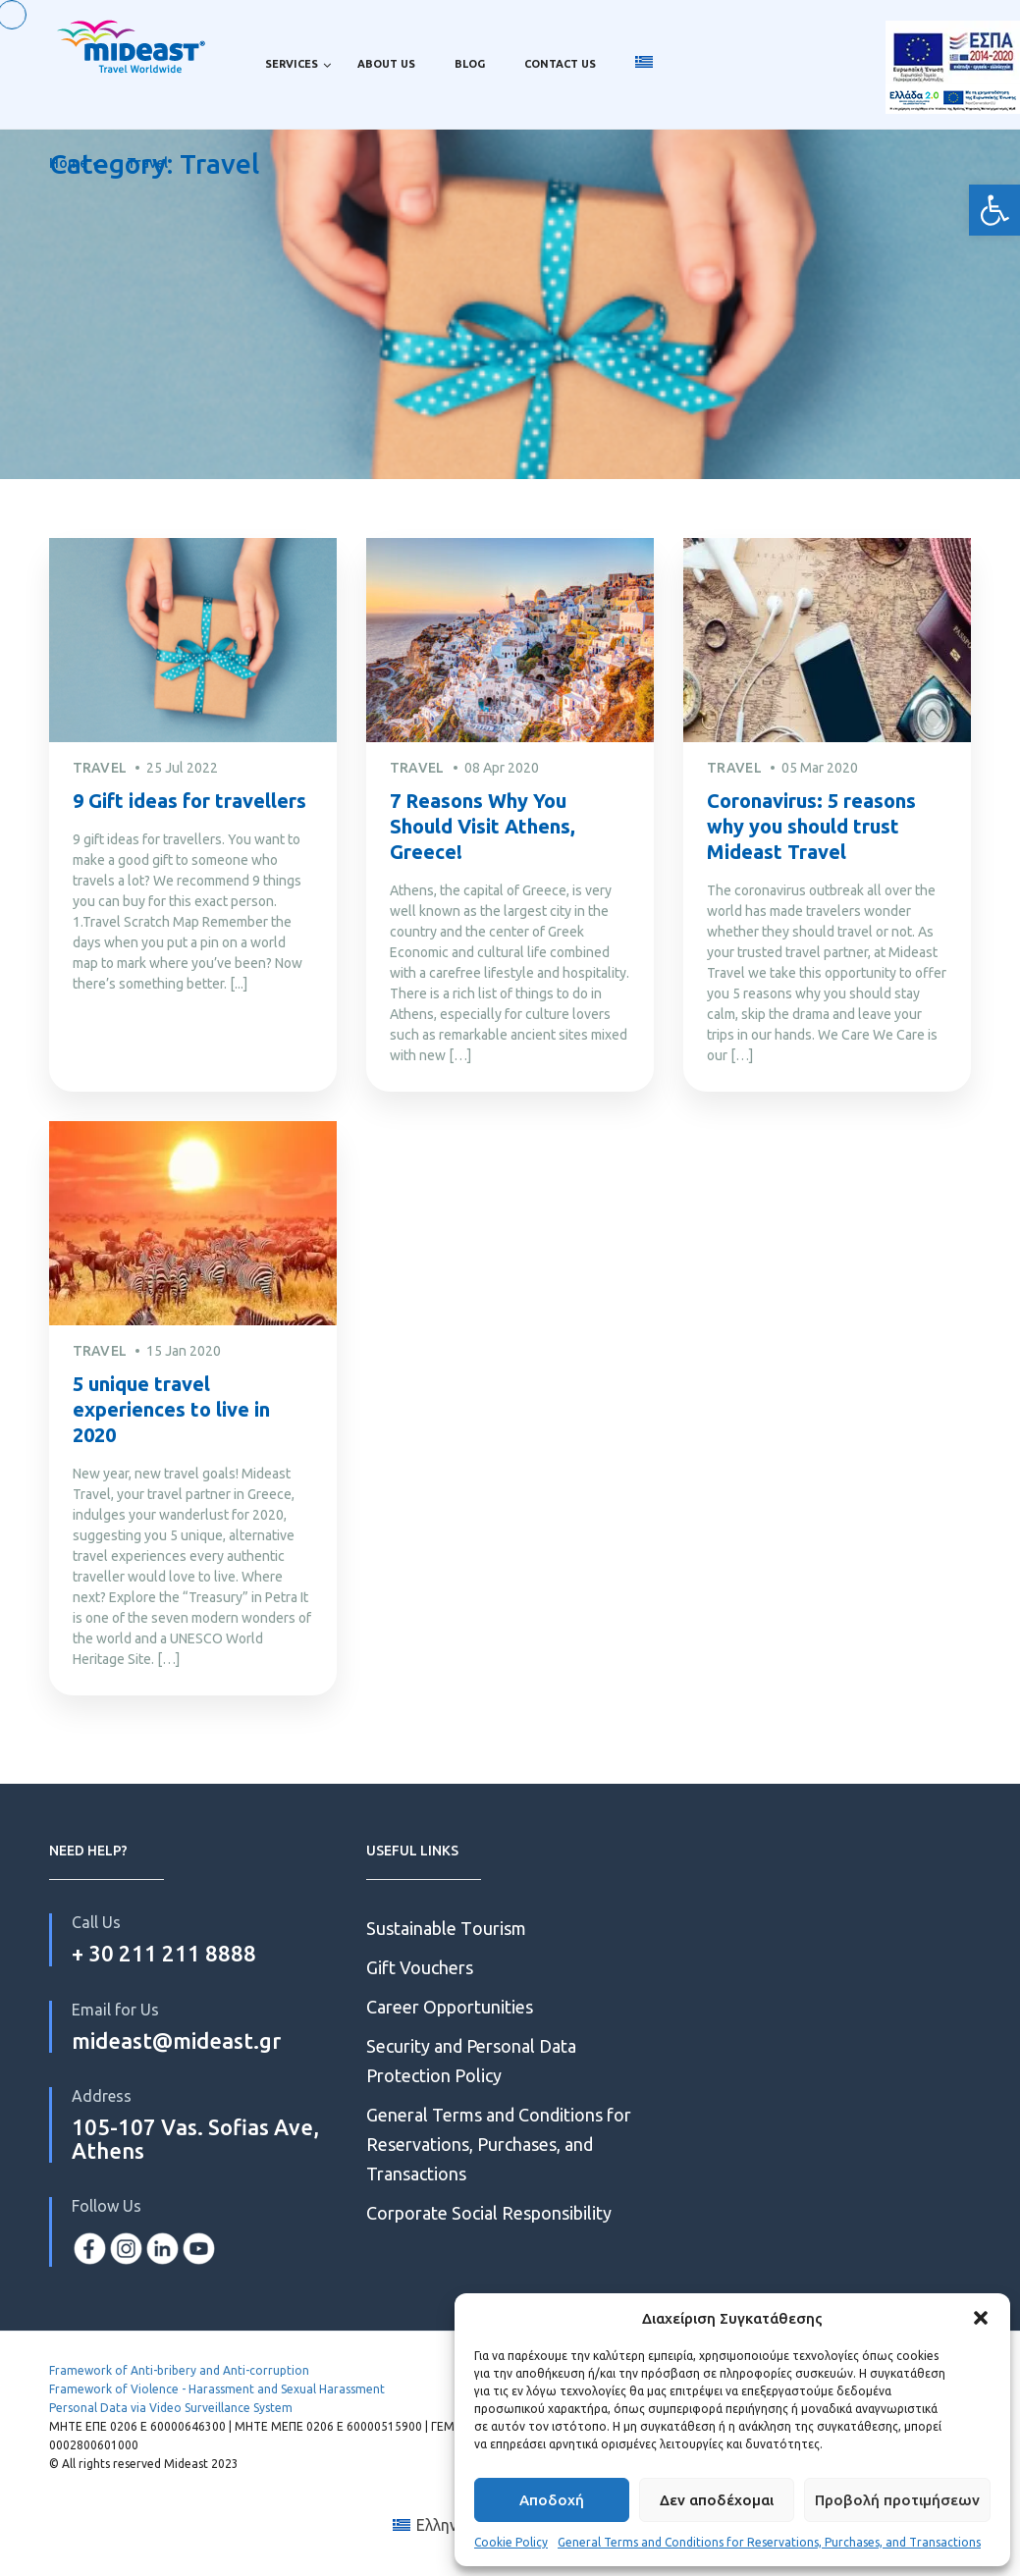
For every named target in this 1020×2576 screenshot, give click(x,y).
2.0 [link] (953, 128)
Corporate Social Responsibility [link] (489, 2213)
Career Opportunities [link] (451, 2006)
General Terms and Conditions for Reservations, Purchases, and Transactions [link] (769, 2542)
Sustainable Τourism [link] (446, 1928)
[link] (994, 210)
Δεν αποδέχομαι (717, 2500)
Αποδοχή (551, 2500)
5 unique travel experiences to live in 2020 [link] (171, 1409)
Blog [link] (470, 64)
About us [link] (386, 64)
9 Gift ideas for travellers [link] (189, 800)
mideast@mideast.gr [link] (176, 2040)
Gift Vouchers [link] (419, 1967)
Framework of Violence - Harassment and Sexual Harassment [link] (217, 2389)
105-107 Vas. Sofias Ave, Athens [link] (195, 2139)
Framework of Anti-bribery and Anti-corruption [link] (179, 2370)
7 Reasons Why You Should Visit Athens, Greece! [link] (482, 826)
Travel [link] (147, 163)
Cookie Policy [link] (511, 2542)
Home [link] (68, 163)
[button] (981, 2318)
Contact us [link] (560, 64)
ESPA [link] (953, 64)
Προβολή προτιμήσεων (897, 2500)
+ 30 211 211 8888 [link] (164, 1953)
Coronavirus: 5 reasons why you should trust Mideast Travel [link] (811, 826)
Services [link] (291, 64)
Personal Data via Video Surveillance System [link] (171, 2407)
